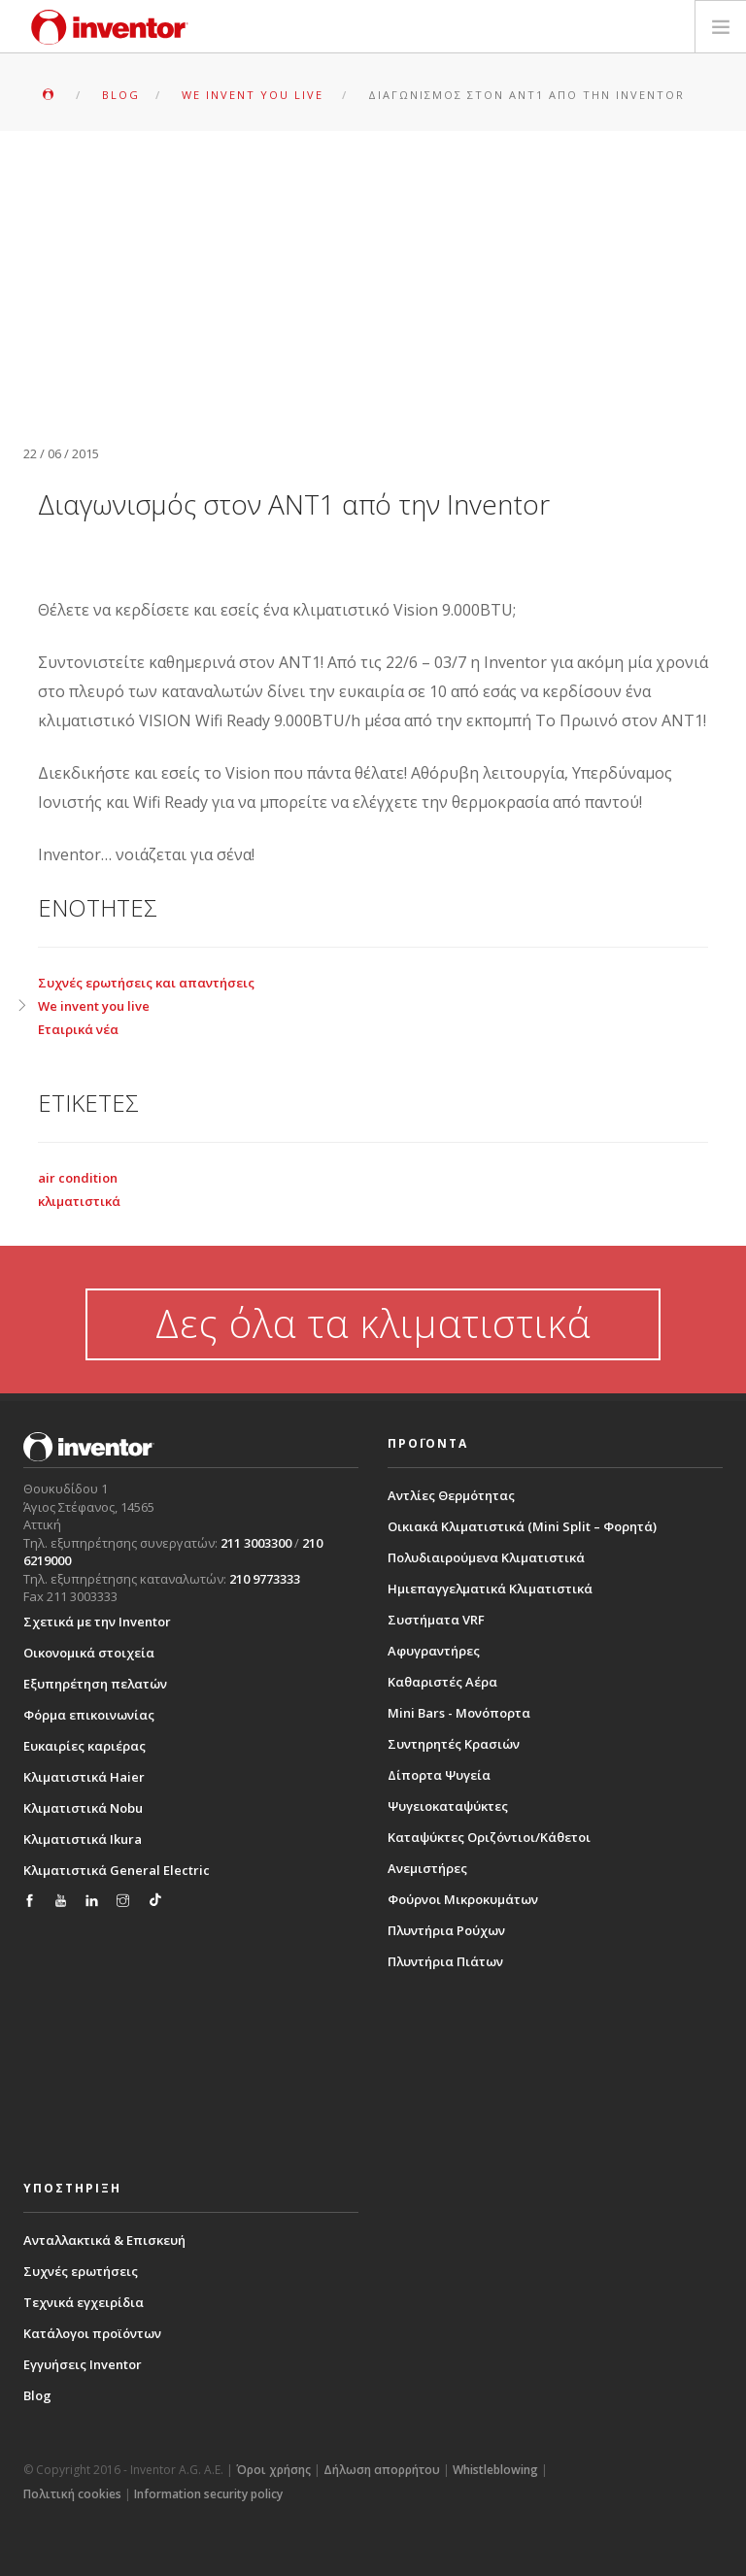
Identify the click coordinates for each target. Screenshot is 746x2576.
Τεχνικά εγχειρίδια (83, 2302)
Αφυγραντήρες (434, 1650)
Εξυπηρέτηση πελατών (95, 1683)
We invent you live (94, 1006)
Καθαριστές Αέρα (442, 1681)
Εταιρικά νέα (78, 1029)
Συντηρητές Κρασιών (454, 1744)
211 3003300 (255, 1543)
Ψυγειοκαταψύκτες (448, 1806)
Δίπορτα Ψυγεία (439, 1775)
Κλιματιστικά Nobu (83, 1808)
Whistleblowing (495, 2469)
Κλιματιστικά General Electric (116, 1870)
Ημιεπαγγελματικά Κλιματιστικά (490, 1588)
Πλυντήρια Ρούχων (446, 1930)
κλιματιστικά (79, 1201)
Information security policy (208, 2494)
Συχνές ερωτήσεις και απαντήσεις (146, 982)
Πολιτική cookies (72, 2494)
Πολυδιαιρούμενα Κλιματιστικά (486, 1557)
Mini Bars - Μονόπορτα (459, 1713)
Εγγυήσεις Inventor (82, 2364)
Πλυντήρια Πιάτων (445, 1961)
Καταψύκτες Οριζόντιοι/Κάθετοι (489, 1837)
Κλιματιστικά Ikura (82, 1839)
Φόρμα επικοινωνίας (88, 1714)
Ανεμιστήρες (427, 1868)
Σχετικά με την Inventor (97, 1621)
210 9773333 (264, 1579)
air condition (78, 1178)
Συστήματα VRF (436, 1619)
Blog (37, 2395)
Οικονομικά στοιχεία (88, 1652)
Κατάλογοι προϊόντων (92, 2333)
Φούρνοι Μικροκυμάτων (463, 1899)
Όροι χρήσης (273, 2469)
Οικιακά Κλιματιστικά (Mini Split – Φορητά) (522, 1526)
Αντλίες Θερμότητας (451, 1495)
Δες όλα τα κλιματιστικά (373, 1323)
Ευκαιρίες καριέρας (84, 1746)
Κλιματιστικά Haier (84, 1777)
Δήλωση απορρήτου (381, 2469)
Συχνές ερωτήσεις (80, 2271)
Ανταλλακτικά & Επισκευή (104, 2240)
